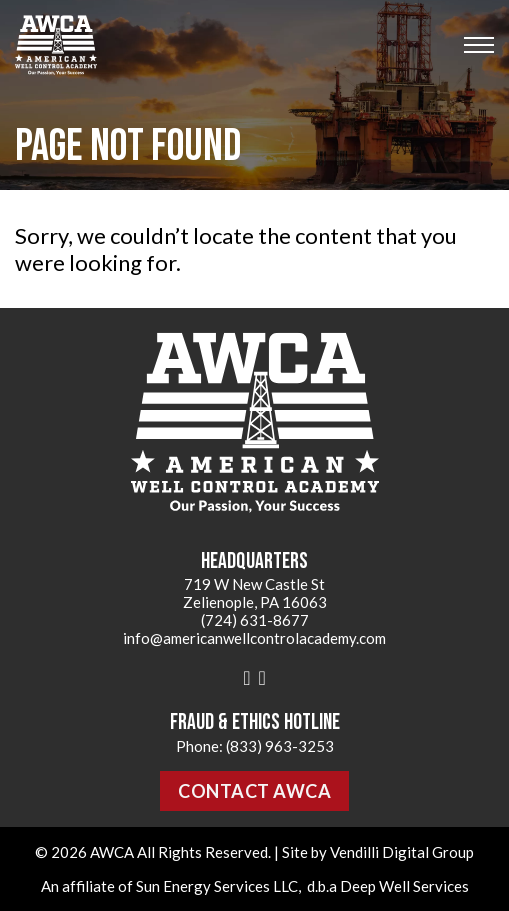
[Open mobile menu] (479, 45)
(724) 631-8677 (255, 620)
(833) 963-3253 (280, 746)
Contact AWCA (254, 791)
